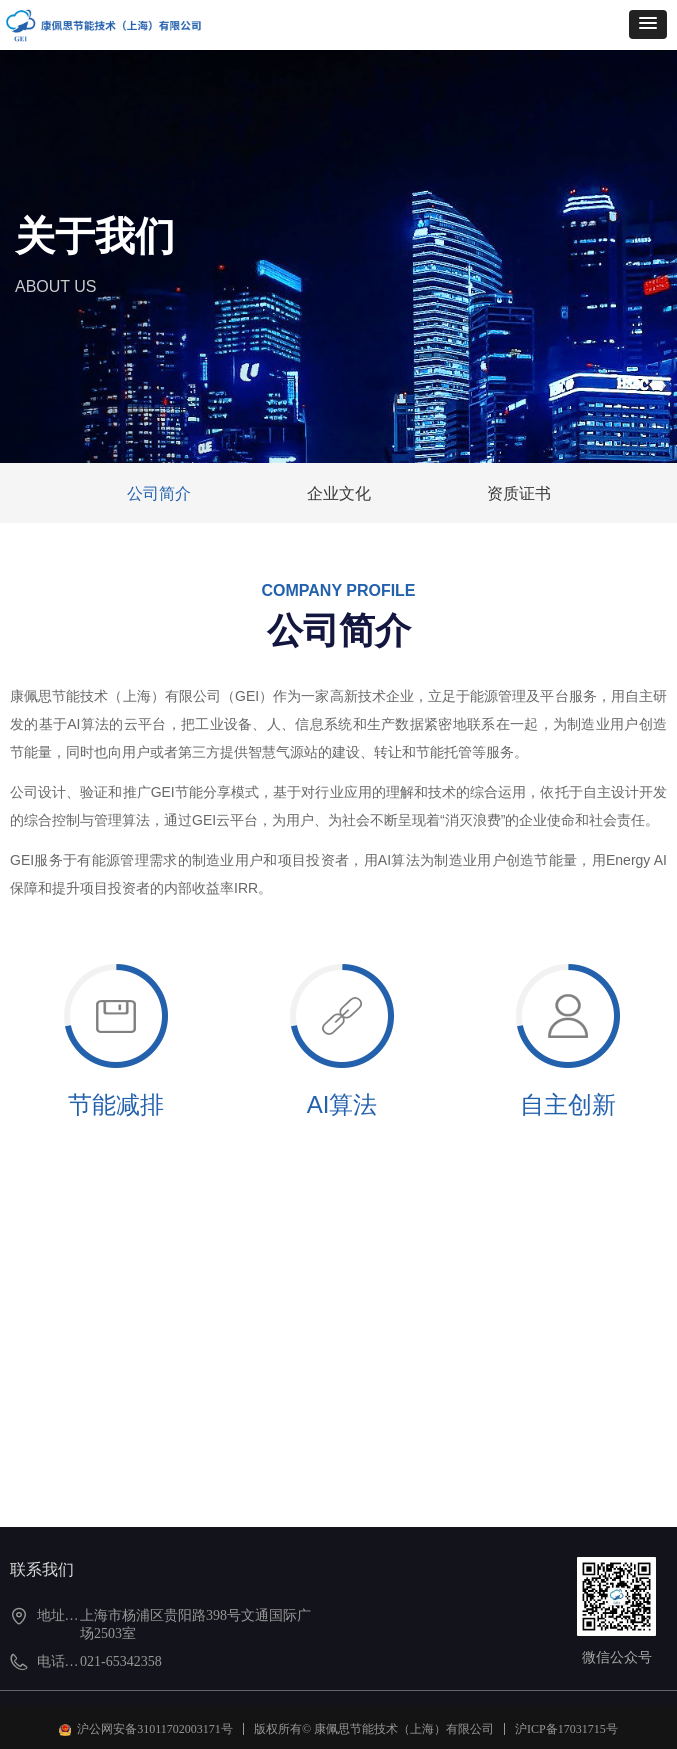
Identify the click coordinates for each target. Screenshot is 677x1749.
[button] (648, 24)
